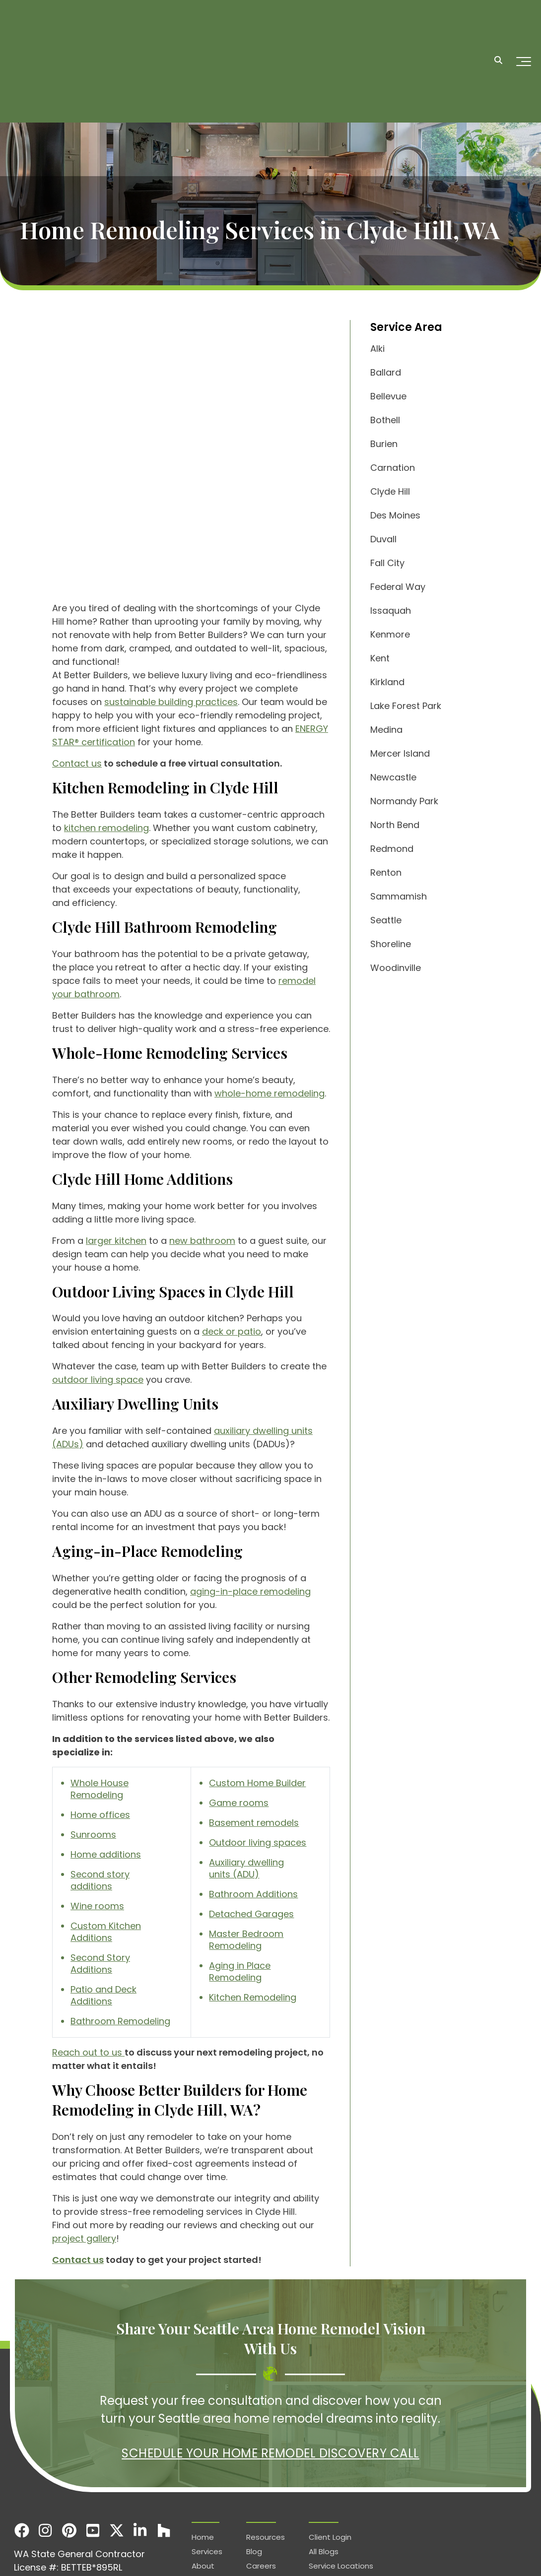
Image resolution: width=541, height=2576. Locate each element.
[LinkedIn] (140, 2438)
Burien (384, 444)
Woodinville (395, 968)
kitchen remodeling (106, 735)
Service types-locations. (141, 2548)
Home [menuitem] (203, 2444)
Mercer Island (400, 753)
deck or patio (231, 1238)
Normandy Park (404, 801)
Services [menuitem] (207, 2458)
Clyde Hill (390, 491)
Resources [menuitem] (265, 2444)
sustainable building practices (171, 609)
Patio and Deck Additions (103, 1902)
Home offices (100, 1722)
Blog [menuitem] (254, 2458)
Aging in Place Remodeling (239, 1879)
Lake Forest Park (405, 706)
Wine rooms (97, 1813)
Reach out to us (88, 1959)
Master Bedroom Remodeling (246, 1847)
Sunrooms (93, 1742)
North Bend (394, 825)
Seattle (386, 920)
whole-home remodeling (269, 1000)
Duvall (383, 539)
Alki (377, 348)
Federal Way (397, 586)
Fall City (387, 563)
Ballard (385, 372)
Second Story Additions (100, 1871)
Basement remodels (254, 1730)
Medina (386, 729)
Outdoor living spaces (257, 1749)
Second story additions (100, 1787)
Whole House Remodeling (99, 1696)
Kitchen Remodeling (252, 1904)
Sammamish (398, 896)
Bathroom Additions (253, 1801)
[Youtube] (93, 2438)
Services (509, 2548)
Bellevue (388, 396)
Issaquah (390, 610)
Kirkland (387, 682)
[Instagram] (46, 2438)
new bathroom (202, 1148)
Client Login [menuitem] (330, 2444)
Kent (380, 658)
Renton (386, 872)
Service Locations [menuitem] (341, 2473)
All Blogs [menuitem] (323, 2458)
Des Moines (395, 515)
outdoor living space (97, 1287)
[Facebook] (22, 2438)
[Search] (498, 26)
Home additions (105, 1761)
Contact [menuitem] (262, 2487)
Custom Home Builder (257, 1690)
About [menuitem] (203, 2473)
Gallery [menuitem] (204, 2487)
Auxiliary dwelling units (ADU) (246, 1775)
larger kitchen (116, 1148)
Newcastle (393, 777)
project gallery (84, 2145)
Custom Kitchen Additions (105, 1839)
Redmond (391, 848)
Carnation (392, 467)
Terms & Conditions (451, 2548)
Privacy (394, 2548)
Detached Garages (251, 1821)
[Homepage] (64, 26)
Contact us (77, 670)
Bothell (385, 420)
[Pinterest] (69, 2438)
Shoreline (390, 944)
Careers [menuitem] (261, 2473)
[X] (117, 2438)
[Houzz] (164, 2438)
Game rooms (239, 1710)
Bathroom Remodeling (120, 1928)
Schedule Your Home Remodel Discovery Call (270, 2360)
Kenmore (390, 634)
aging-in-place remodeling (250, 1498)
